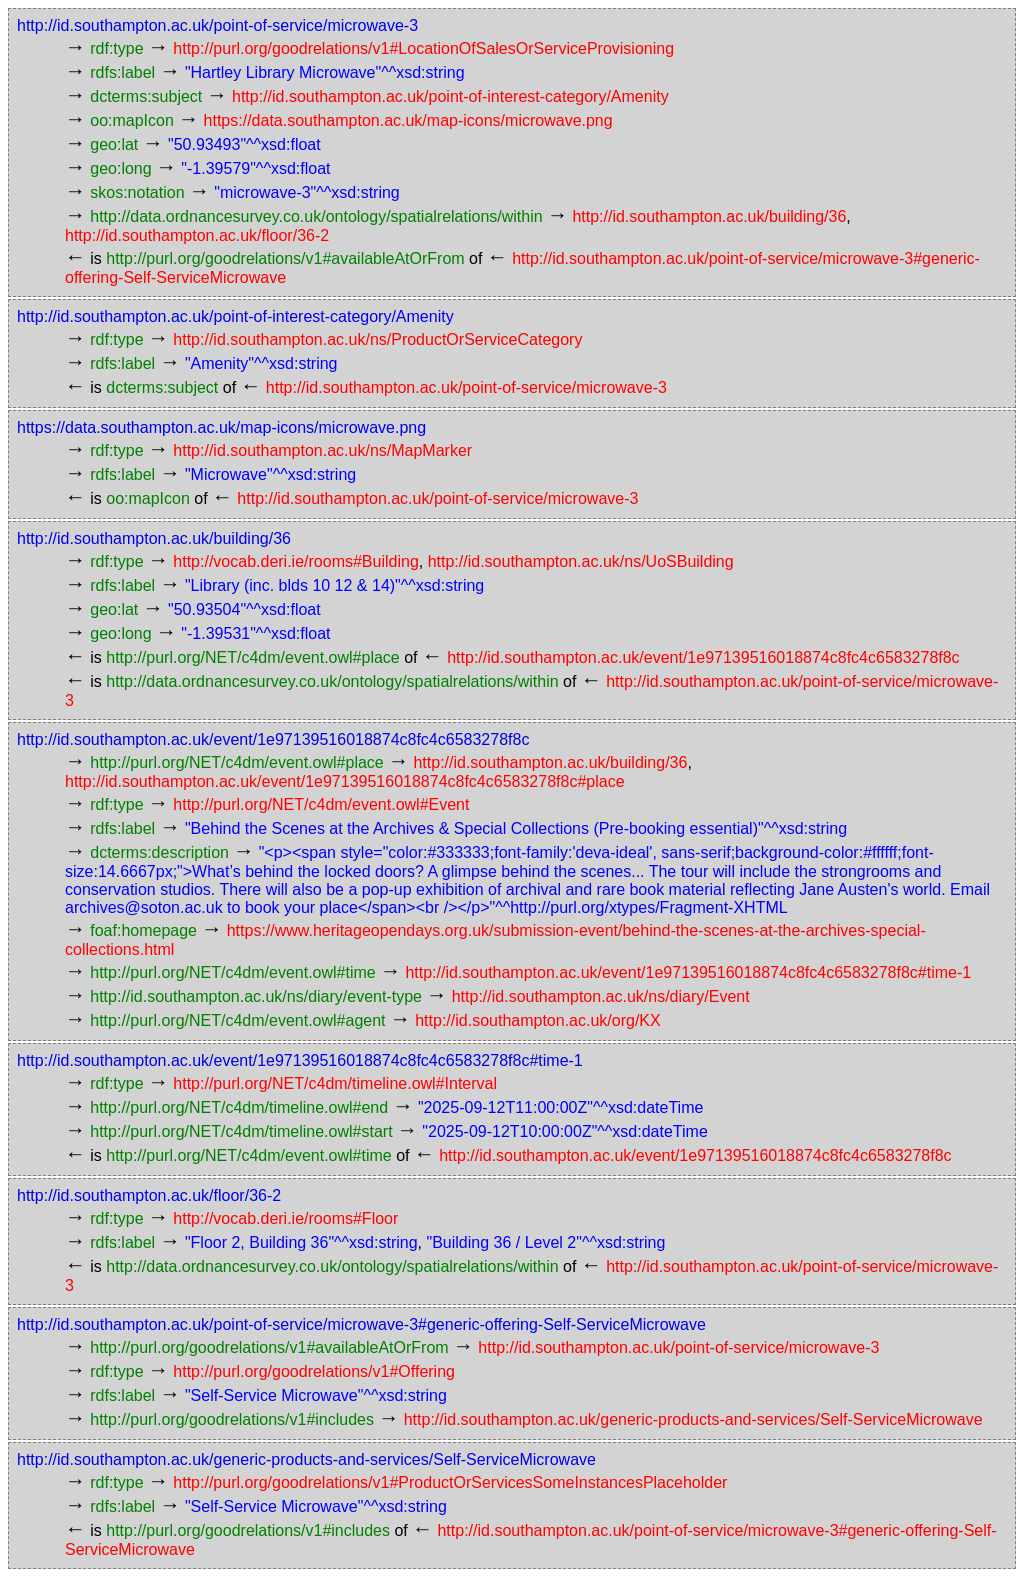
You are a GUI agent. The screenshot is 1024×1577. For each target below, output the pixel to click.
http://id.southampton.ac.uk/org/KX (537, 1020)
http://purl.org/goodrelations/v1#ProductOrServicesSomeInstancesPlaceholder (450, 1482)
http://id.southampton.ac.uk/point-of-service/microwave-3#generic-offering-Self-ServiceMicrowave (361, 1324)
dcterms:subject (146, 96)
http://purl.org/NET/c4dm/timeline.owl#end (239, 1107)
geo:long (120, 168)
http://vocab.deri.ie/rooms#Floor (285, 1218)
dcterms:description (159, 852)
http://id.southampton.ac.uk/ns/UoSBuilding (581, 561)
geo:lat (114, 144)
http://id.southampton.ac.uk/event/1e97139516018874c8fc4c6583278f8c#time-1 (688, 972)
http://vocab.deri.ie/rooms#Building (295, 561)
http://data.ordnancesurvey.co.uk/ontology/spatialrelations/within (316, 216)
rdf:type (116, 48)
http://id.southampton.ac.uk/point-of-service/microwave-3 (217, 25)
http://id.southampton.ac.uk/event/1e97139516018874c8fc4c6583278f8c (703, 657)
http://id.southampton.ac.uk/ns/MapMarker (322, 450)
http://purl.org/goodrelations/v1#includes (232, 1419)
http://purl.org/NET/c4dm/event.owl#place (252, 657)
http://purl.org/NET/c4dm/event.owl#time (232, 972)
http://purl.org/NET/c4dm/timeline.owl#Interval (335, 1083)
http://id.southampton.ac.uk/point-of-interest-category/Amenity (450, 96)
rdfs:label (122, 72)
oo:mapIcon (132, 120)
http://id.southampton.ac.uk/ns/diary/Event (601, 996)
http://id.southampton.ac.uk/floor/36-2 (197, 235)
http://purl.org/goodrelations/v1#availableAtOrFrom (285, 258)
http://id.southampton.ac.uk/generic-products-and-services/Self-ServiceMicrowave (693, 1419)
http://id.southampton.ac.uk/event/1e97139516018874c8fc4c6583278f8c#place (345, 781)
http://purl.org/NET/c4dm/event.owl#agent (237, 1020)
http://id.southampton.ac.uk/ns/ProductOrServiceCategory (377, 339)
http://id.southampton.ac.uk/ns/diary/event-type (256, 996)
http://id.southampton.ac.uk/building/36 (709, 216)
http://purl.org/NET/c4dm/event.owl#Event (321, 804)
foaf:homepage (143, 930)
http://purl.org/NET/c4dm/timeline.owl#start (241, 1131)
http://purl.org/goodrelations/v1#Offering (314, 1371)
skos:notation (137, 192)
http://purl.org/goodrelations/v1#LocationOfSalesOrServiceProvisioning (423, 48)
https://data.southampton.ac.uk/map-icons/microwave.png (408, 120)
